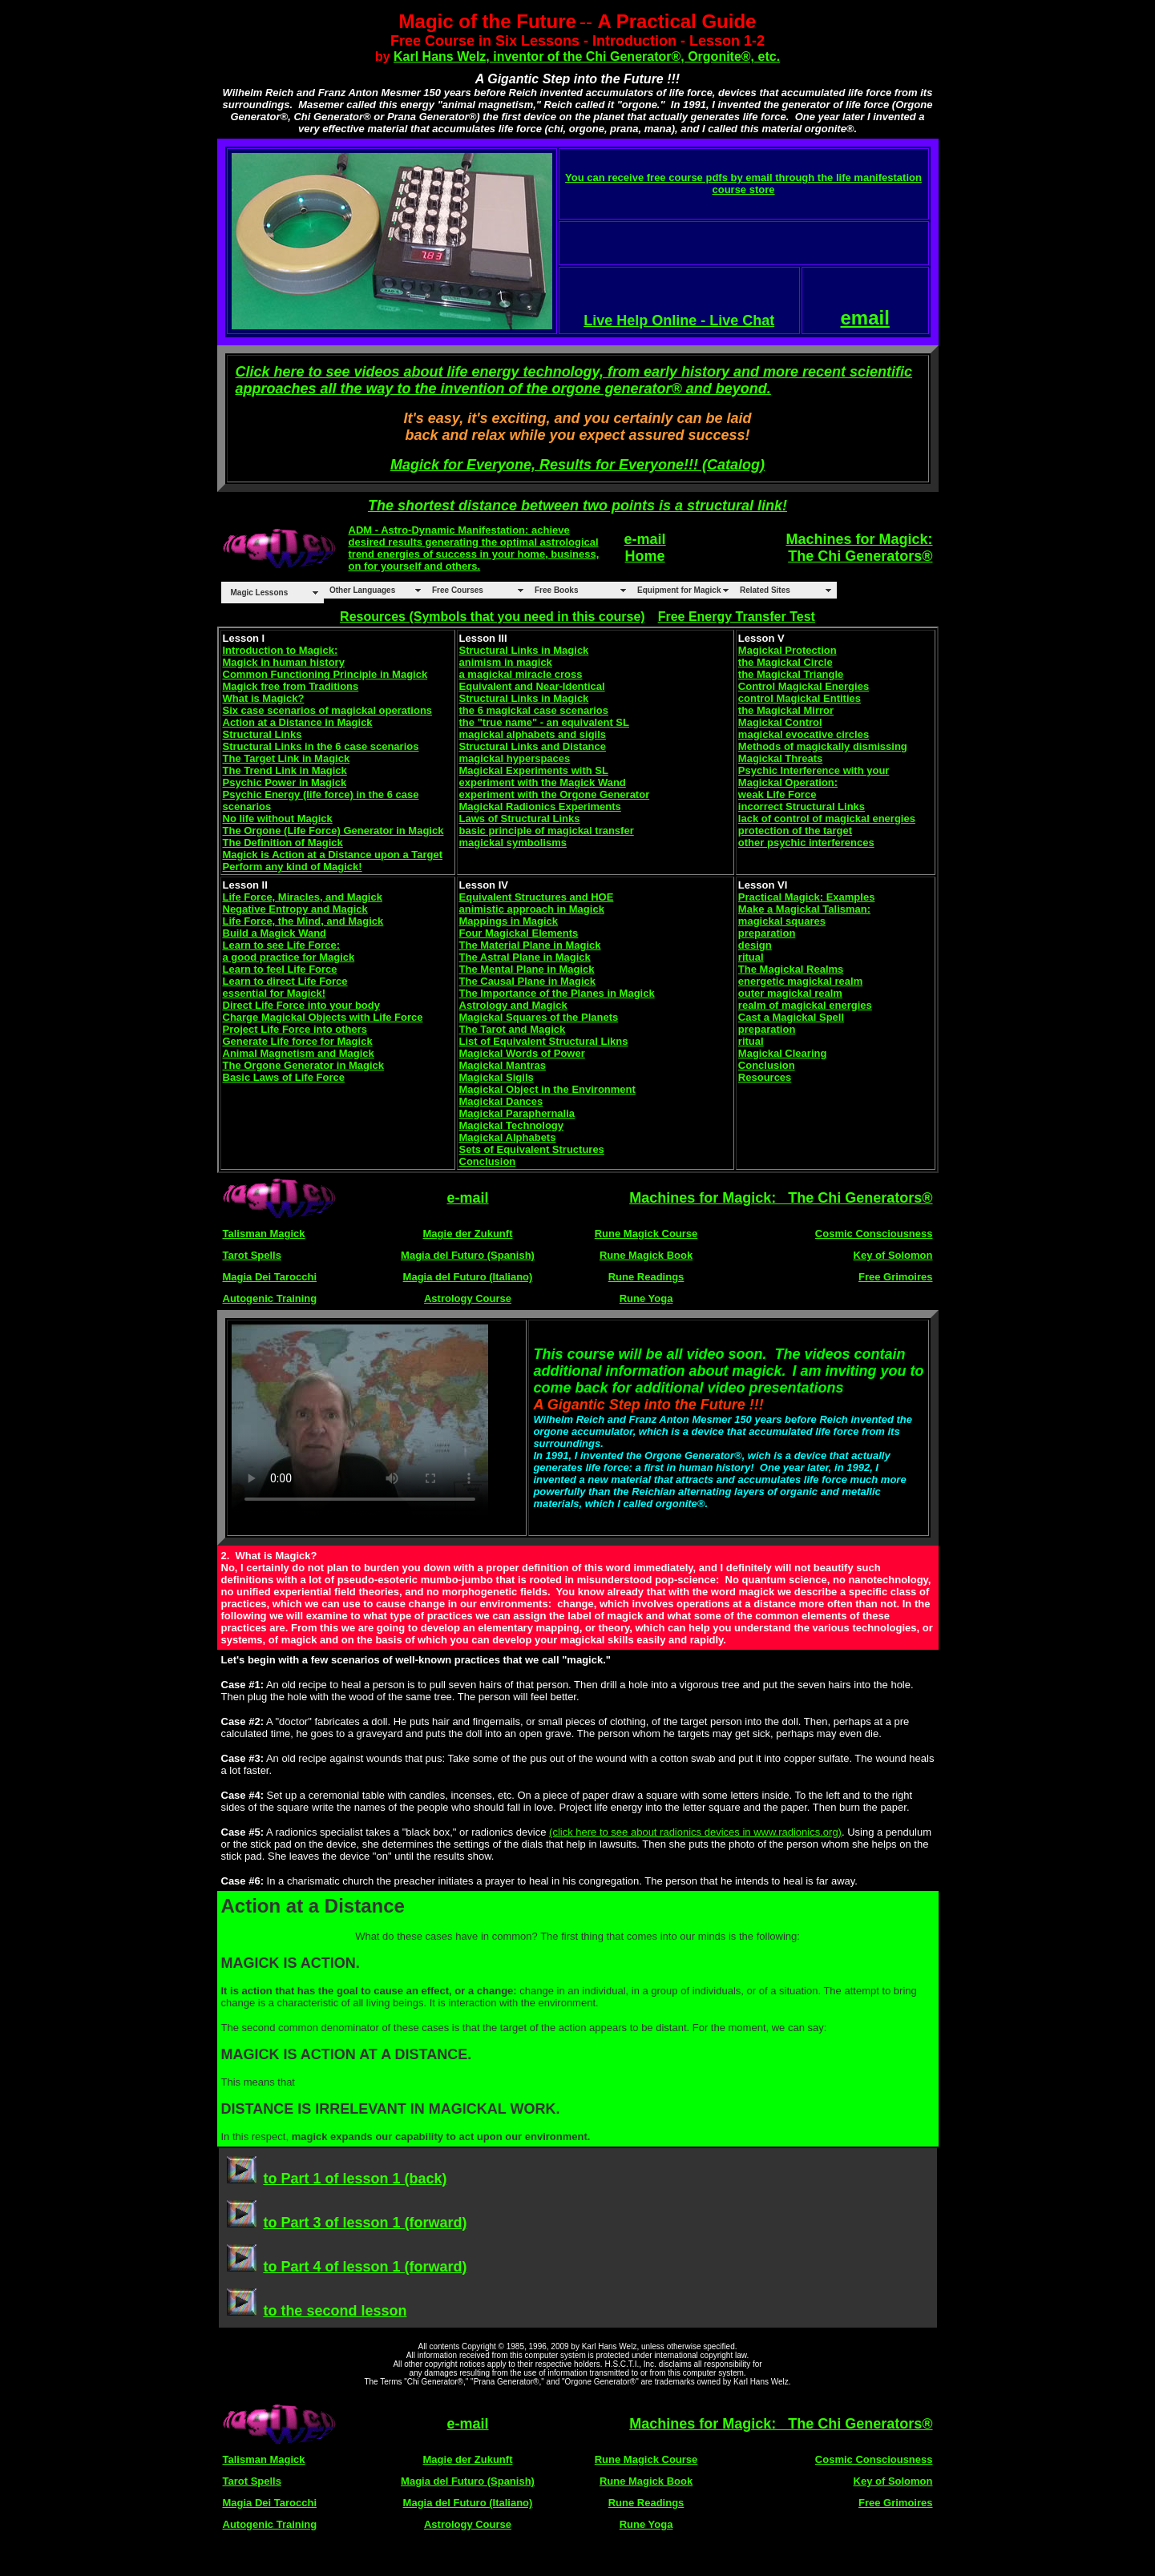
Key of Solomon (893, 1255)
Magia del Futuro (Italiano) (468, 1277)
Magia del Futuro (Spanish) (468, 1255)
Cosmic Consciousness (874, 1234)
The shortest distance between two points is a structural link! (577, 506)
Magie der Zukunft (468, 1234)
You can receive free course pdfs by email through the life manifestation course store (743, 183)
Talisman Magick (264, 1234)
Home (645, 556)
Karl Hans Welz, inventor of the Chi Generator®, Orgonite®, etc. (587, 56)
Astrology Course (467, 1298)
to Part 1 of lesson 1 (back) (354, 2179)
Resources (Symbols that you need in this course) (492, 616)
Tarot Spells (252, 1255)
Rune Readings (646, 1277)
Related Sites (765, 590)
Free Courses (457, 590)
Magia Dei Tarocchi (270, 1277)
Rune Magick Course (646, 1234)
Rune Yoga (646, 1298)
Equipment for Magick (679, 590)
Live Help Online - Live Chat (679, 320)
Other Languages (362, 590)
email (865, 318)
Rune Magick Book (646, 1255)
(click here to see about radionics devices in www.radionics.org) (695, 1832)
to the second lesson (334, 2311)
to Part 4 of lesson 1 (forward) (364, 2267)
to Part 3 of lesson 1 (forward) (364, 2223)
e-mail (645, 539)
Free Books (556, 590)
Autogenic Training (270, 1298)
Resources (764, 1077)
